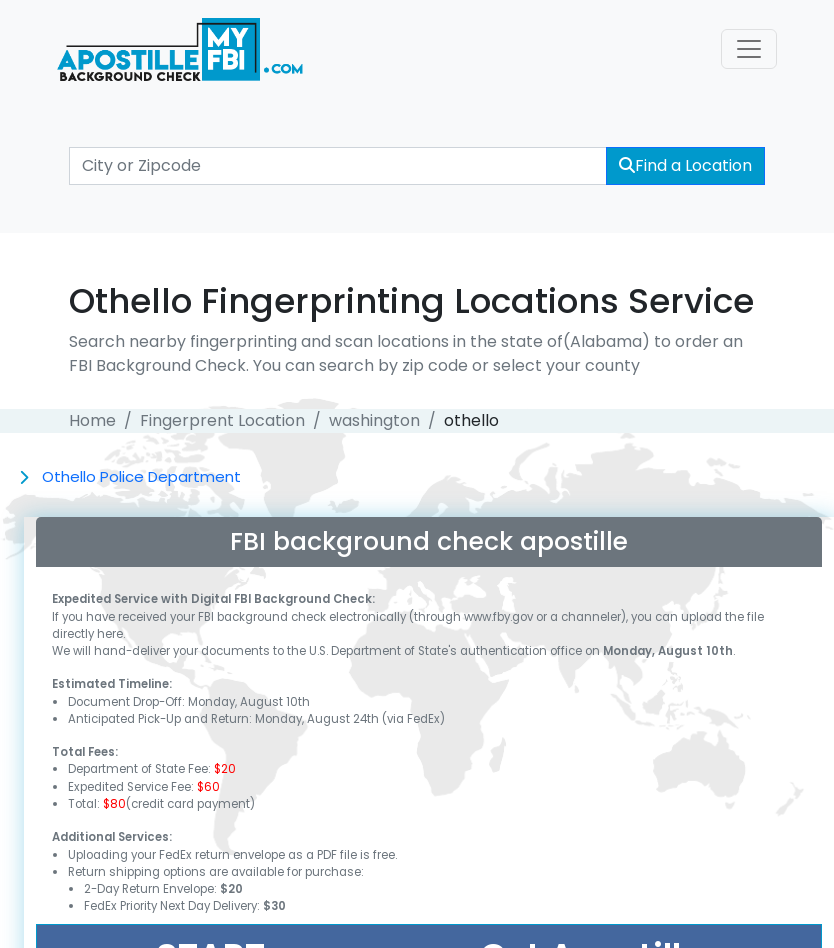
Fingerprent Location (222, 420)
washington (374, 420)
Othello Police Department (141, 476)
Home (92, 420)
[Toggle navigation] (749, 49)
